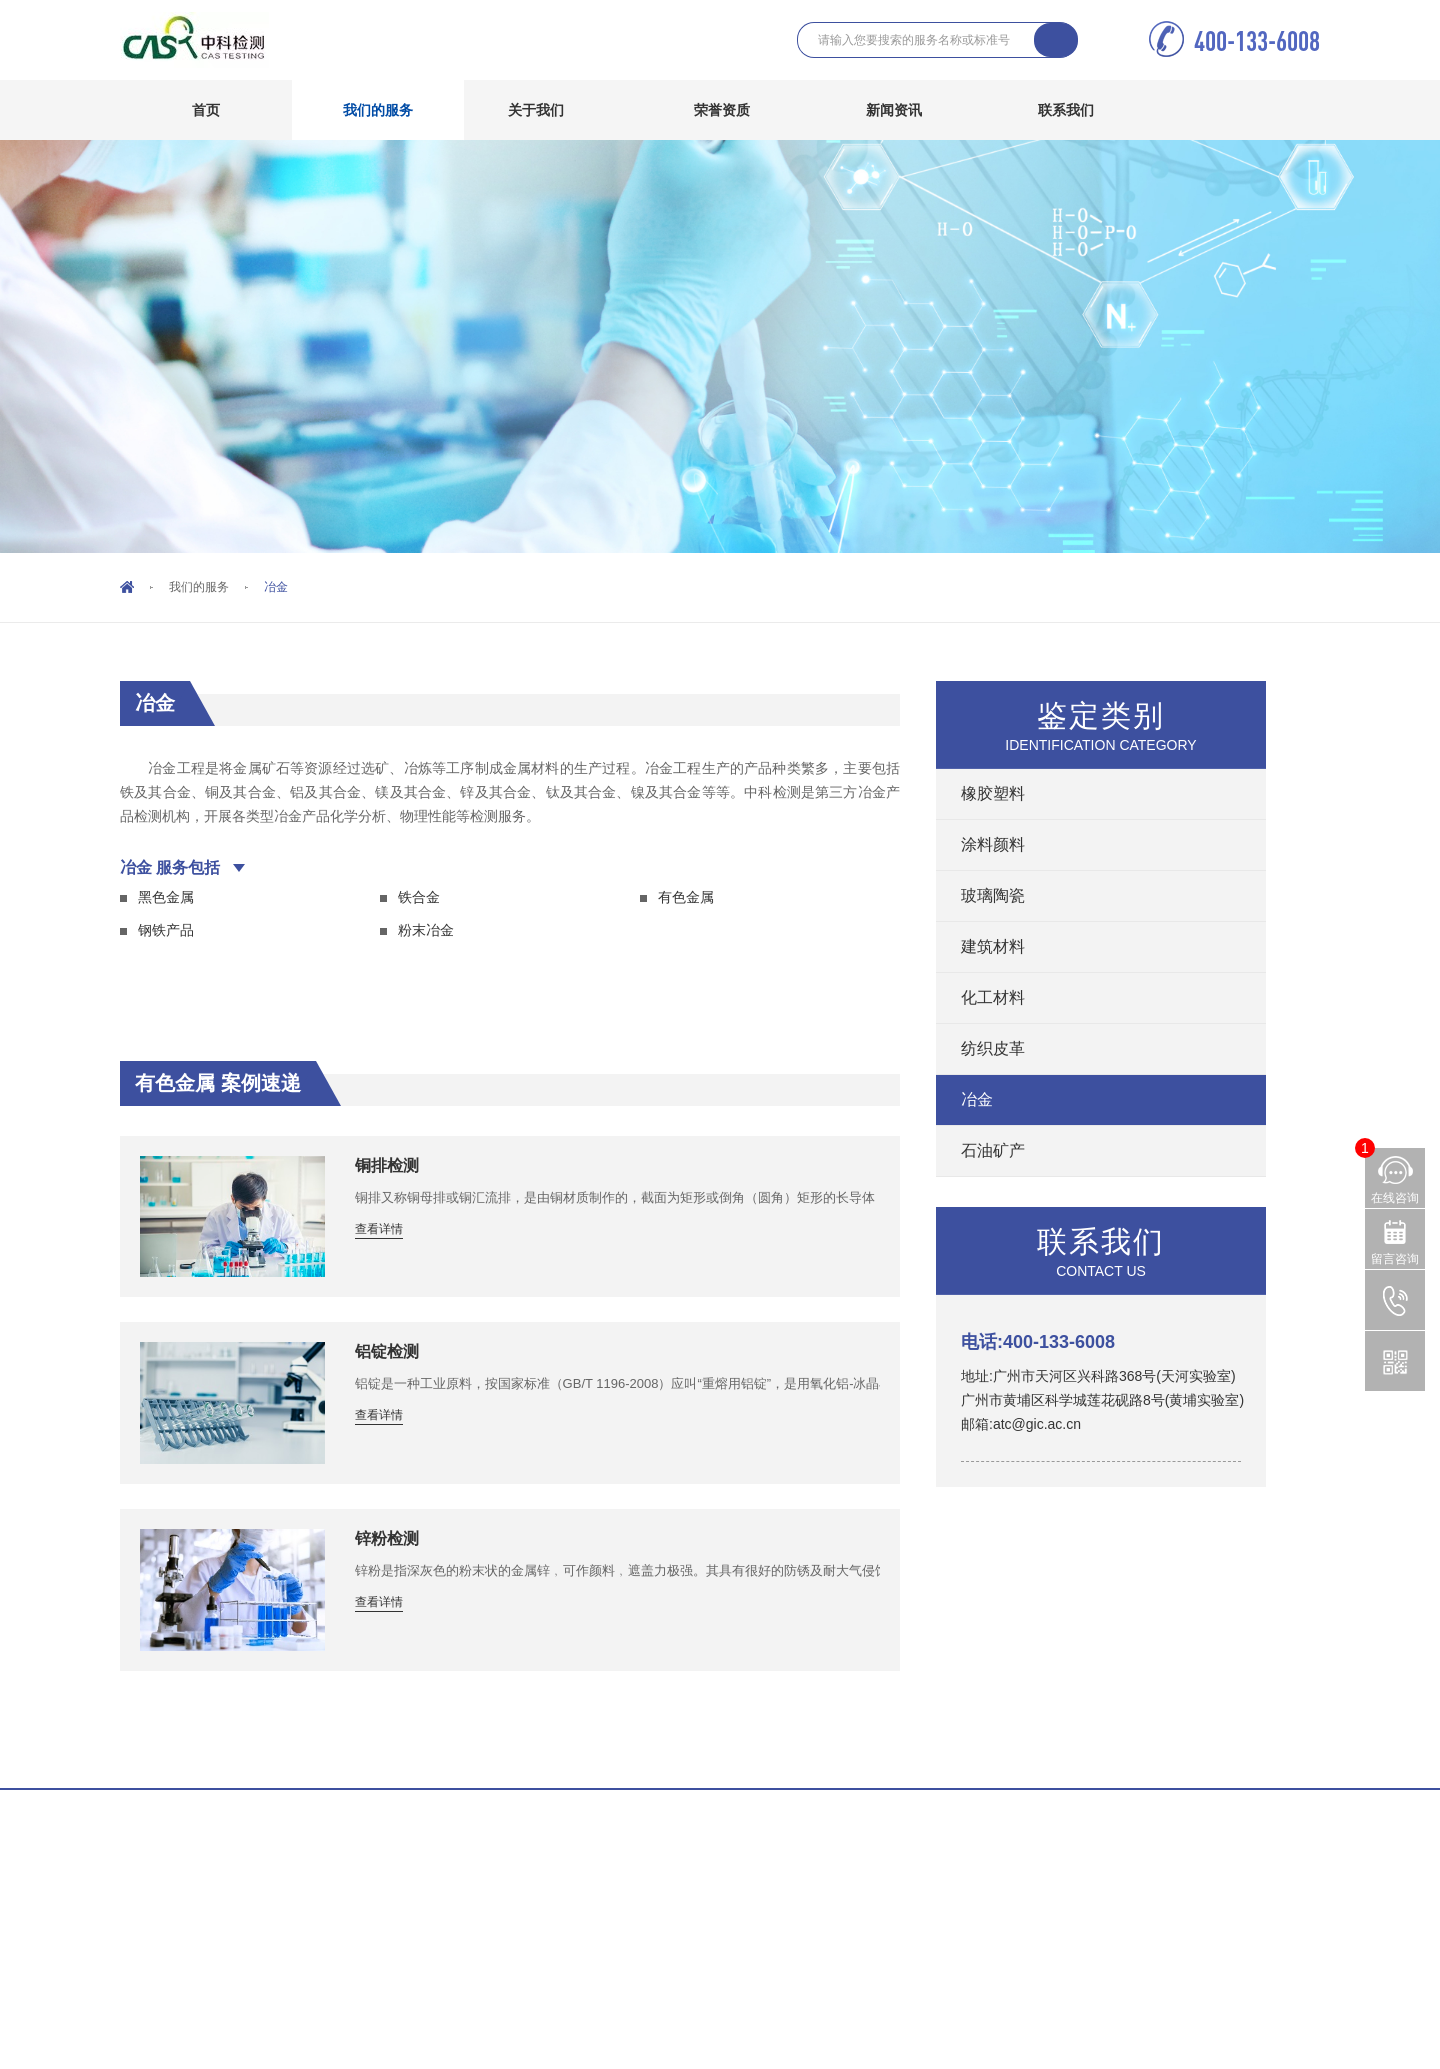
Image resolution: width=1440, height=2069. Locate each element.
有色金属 (686, 897)
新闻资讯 (908, 110)
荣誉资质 (722, 110)
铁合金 (419, 897)
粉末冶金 (426, 930)
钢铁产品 (166, 930)
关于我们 (550, 110)
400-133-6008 (1251, 40)
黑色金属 (166, 897)
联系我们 (1080, 110)
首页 (206, 110)
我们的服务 (392, 110)
